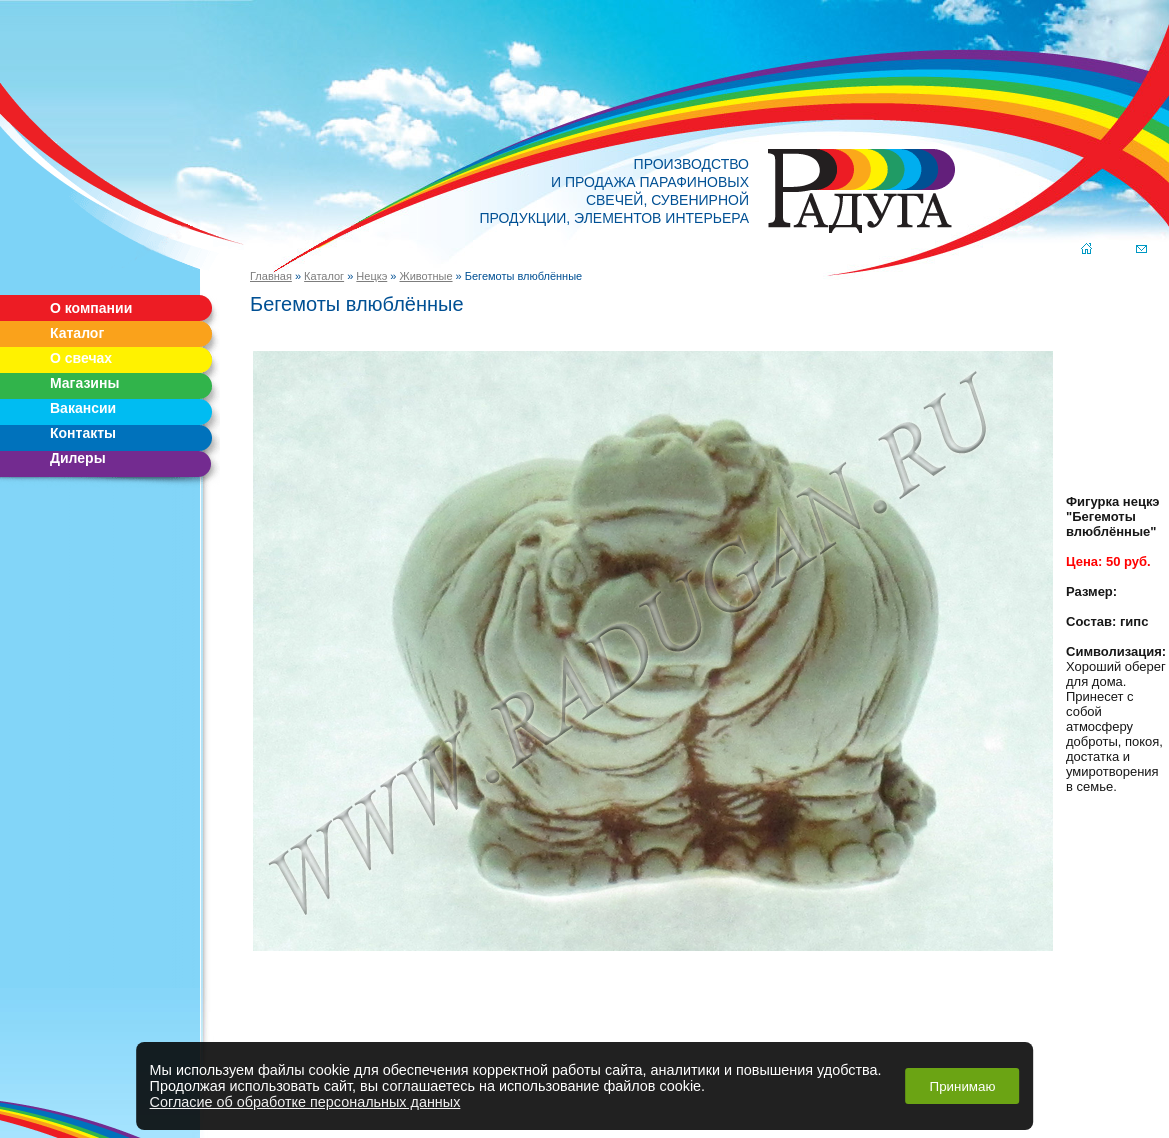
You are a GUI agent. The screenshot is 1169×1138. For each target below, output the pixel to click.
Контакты (83, 433)
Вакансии (83, 408)
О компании (91, 308)
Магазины (84, 383)
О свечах (81, 358)
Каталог (77, 333)
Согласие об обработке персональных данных (305, 1102)
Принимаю (963, 1086)
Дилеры (78, 458)
